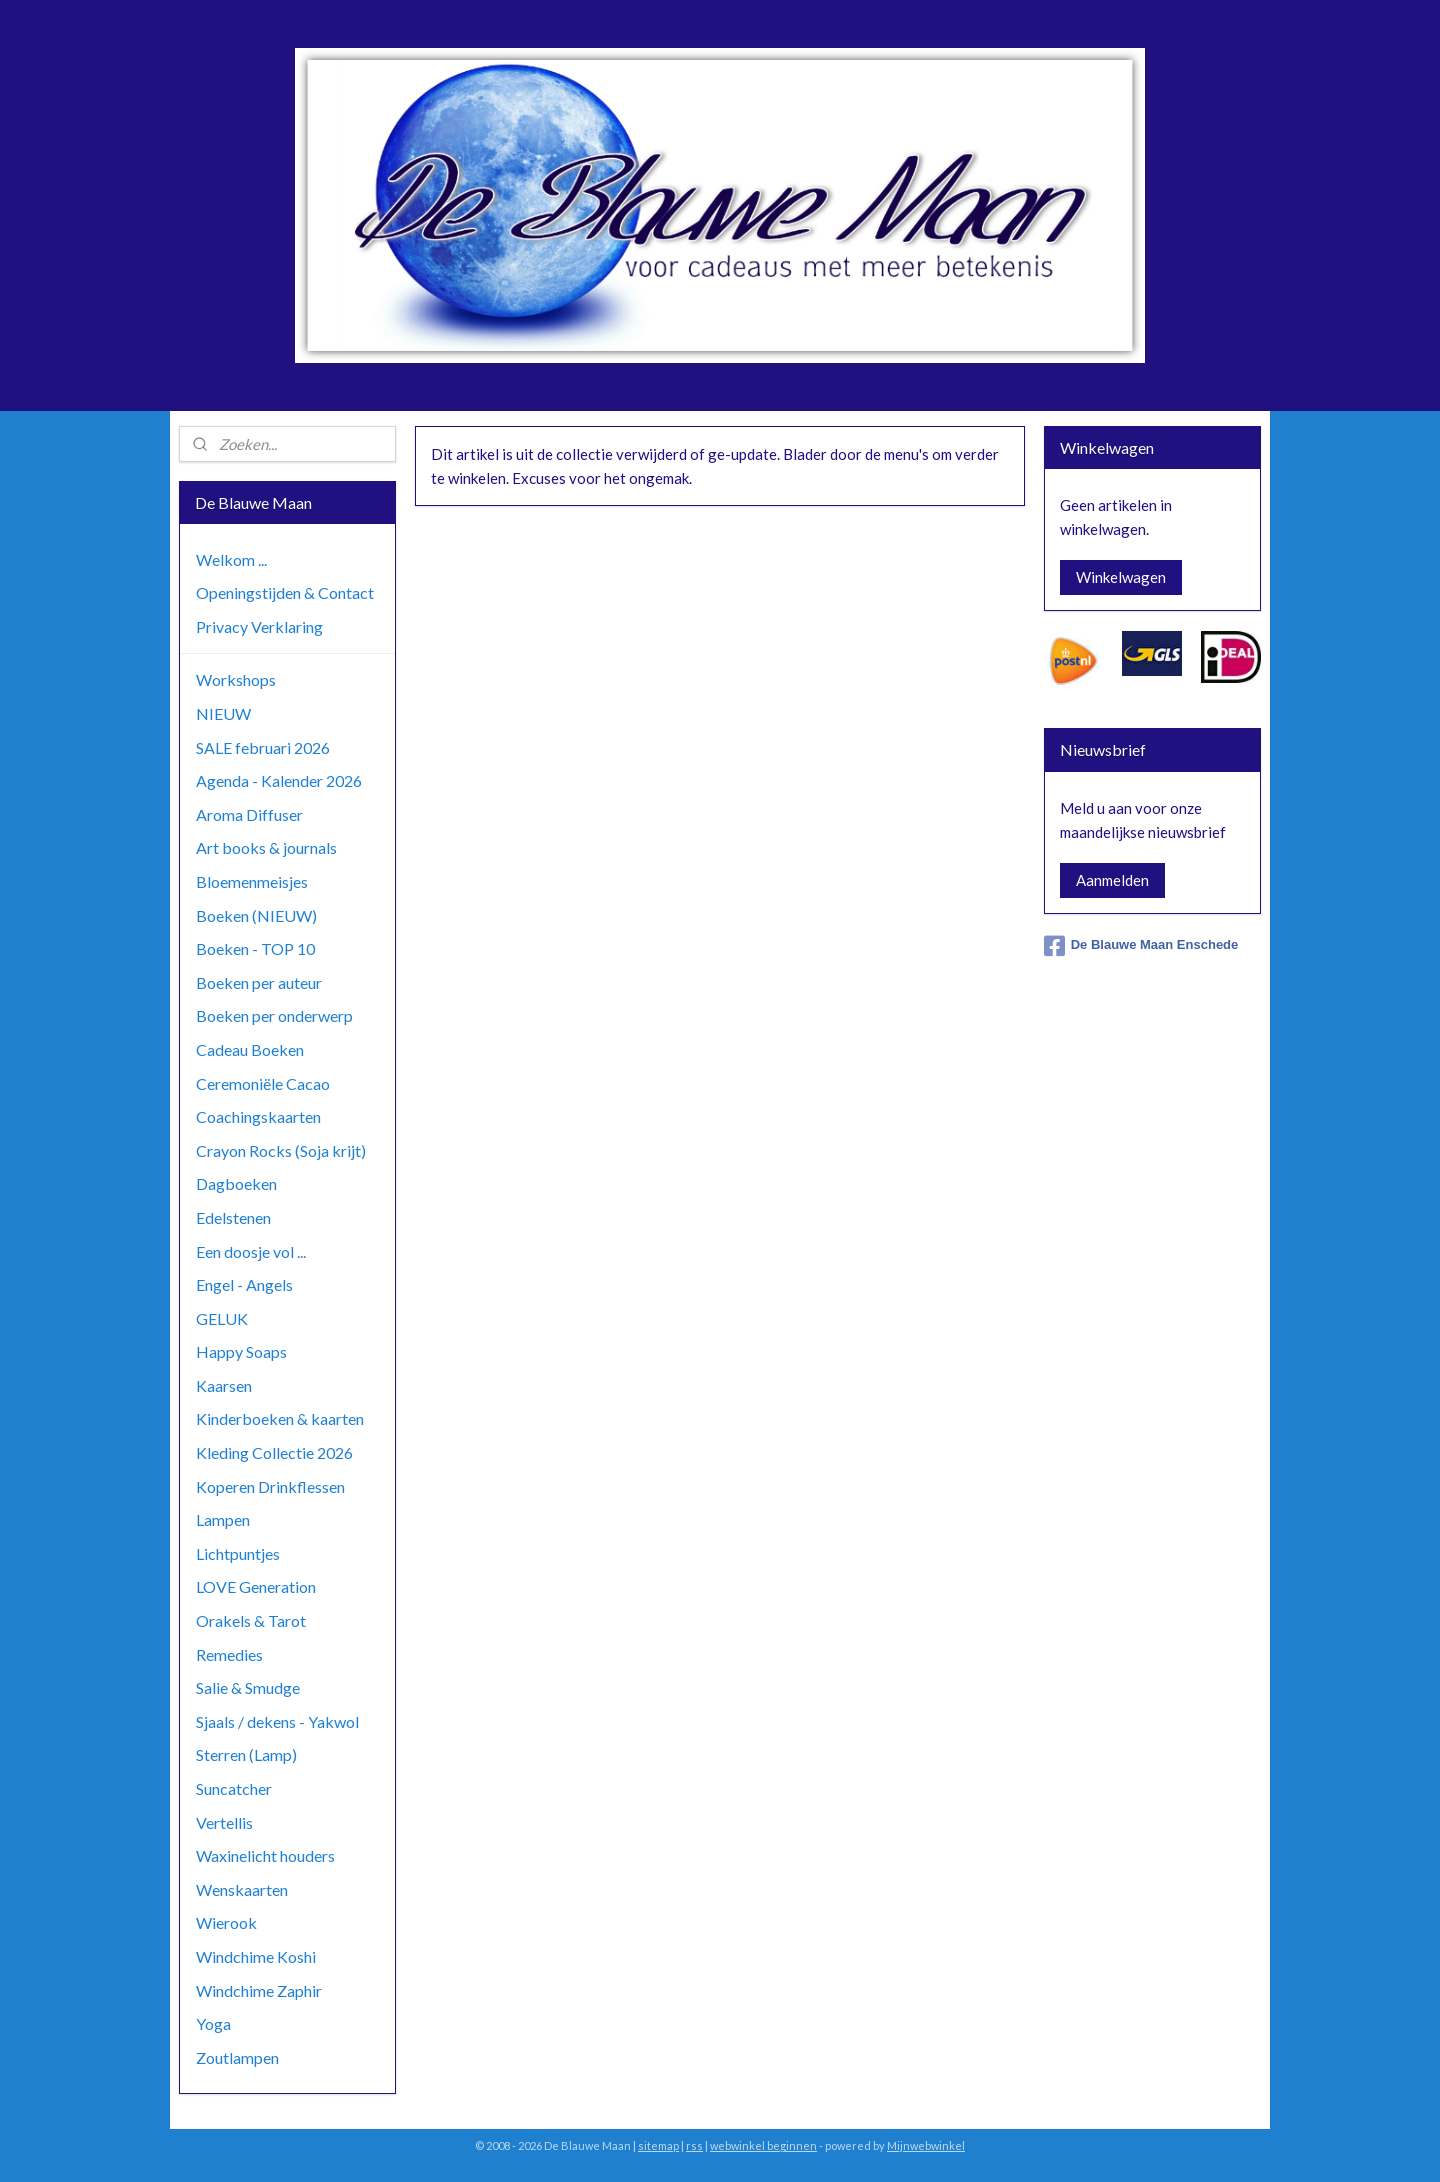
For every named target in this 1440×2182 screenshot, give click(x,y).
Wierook (226, 1922)
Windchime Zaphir (259, 1990)
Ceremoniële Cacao (263, 1083)
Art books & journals (266, 847)
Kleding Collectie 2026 (274, 1452)
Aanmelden (1112, 880)
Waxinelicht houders (265, 1855)
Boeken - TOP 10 (255, 948)
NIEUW (223, 713)
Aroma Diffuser (249, 814)
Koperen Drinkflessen (270, 1486)
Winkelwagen (1121, 577)
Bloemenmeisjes (252, 881)
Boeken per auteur (259, 982)
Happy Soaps (241, 1351)
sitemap (658, 2145)
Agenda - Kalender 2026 (279, 780)
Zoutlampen (237, 2057)
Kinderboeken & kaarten (280, 1418)
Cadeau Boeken (250, 1049)
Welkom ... (231, 559)
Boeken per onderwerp (274, 1015)
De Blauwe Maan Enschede (1141, 946)
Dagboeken (236, 1183)
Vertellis (224, 1822)
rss (694, 2145)
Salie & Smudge (248, 1687)
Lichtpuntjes (238, 1553)
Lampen (223, 1519)
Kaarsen (224, 1385)
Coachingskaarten (258, 1116)
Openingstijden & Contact (285, 592)
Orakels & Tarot (251, 1620)
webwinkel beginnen (763, 2145)
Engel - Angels (244, 1284)
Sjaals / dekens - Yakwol (277, 1721)
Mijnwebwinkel (926, 2145)
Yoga (213, 2023)
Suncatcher (234, 1788)
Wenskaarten (242, 1889)
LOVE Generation (256, 1586)
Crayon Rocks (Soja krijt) (281, 1150)
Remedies (229, 1654)
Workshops (236, 679)
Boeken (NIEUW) (256, 915)
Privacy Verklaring (259, 626)
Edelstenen (233, 1217)
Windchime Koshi (256, 1956)
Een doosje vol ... (251, 1251)
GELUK (222, 1318)
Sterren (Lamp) (246, 1754)
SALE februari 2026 (263, 747)
